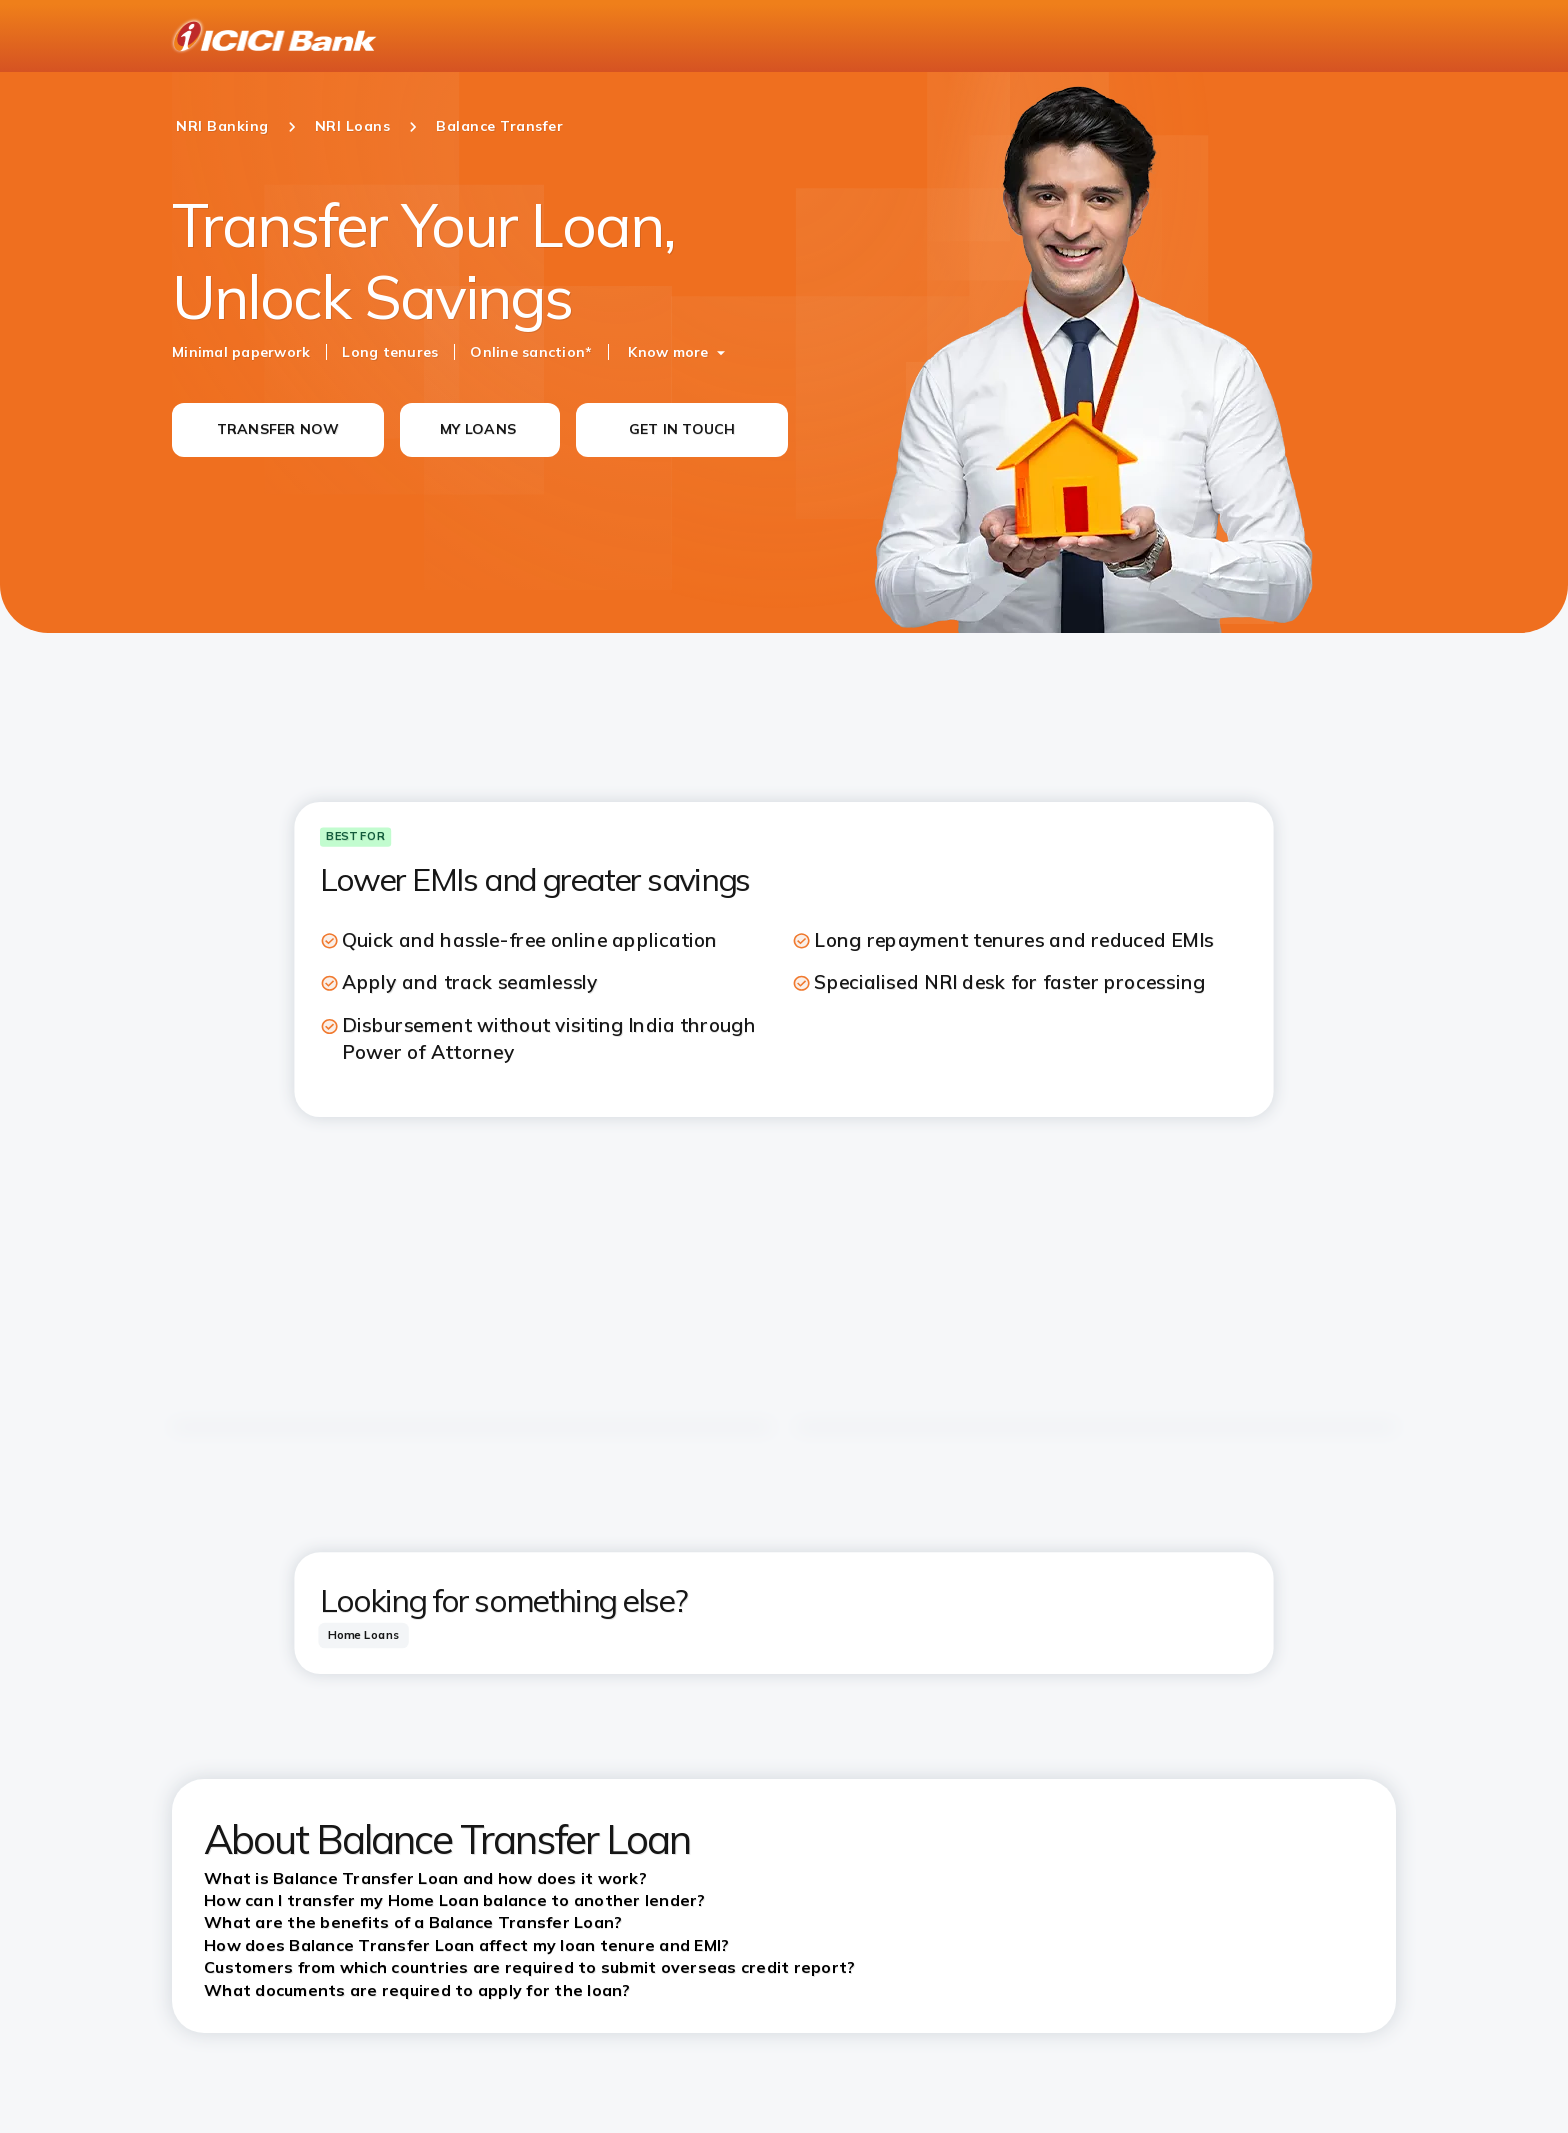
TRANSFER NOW (278, 429)
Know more (668, 352)
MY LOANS (478, 429)
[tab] (363, 1635)
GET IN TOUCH (682, 429)
